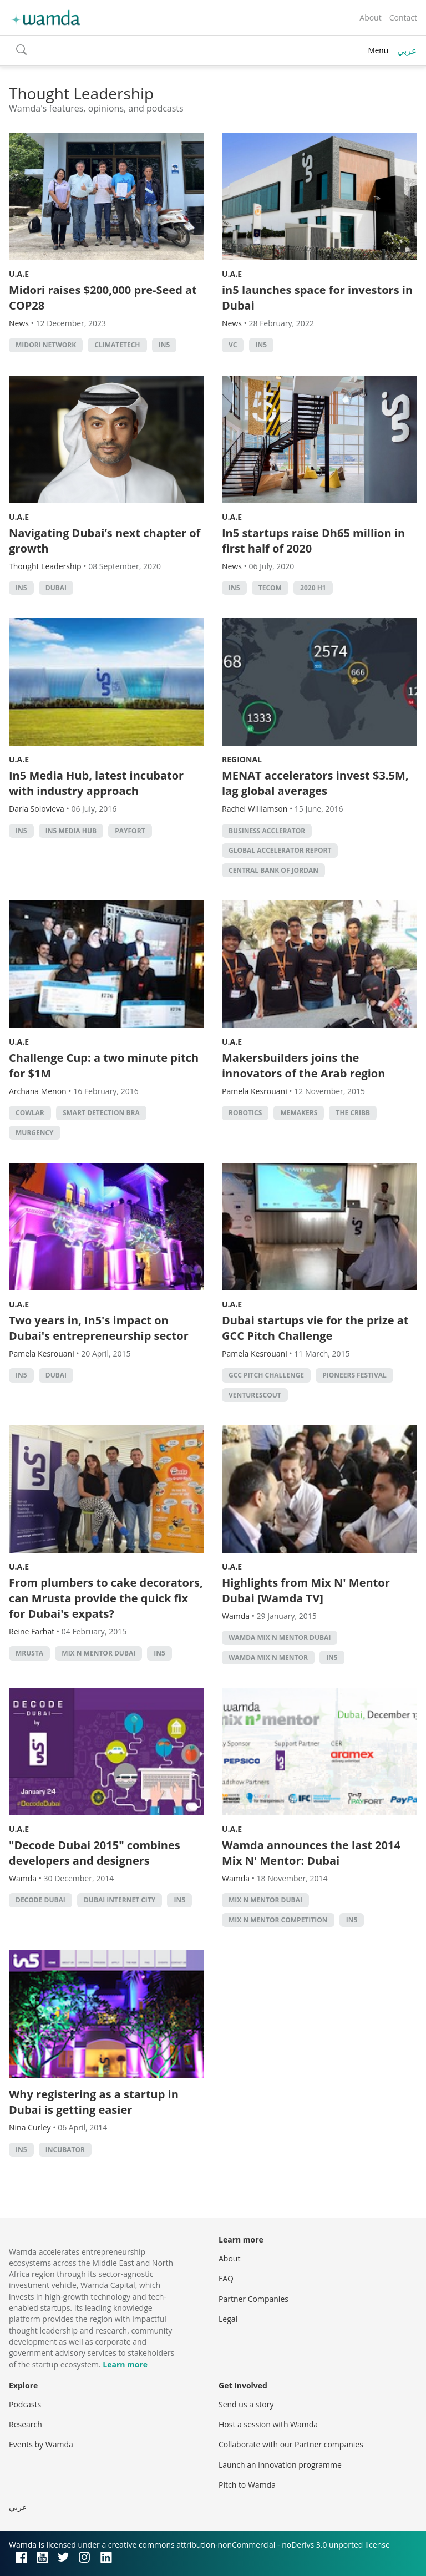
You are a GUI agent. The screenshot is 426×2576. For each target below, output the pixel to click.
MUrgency (35, 1132)
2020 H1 (313, 588)
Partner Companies (253, 2299)
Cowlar (30, 1112)
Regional (242, 759)
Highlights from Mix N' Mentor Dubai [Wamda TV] (306, 1590)
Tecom (270, 588)
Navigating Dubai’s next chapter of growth (104, 540)
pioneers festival (354, 1375)
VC (233, 345)
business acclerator (267, 831)
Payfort (130, 831)
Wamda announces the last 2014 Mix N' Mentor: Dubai (311, 1853)
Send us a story (246, 2404)
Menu (378, 50)
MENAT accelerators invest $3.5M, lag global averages (315, 783)
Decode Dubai (40, 1900)
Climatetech (117, 345)
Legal (228, 2319)
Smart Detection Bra (101, 1112)
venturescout (255, 1395)
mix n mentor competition (278, 1920)
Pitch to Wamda (247, 2484)
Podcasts (25, 2404)
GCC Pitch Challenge (266, 1375)
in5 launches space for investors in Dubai (317, 297)
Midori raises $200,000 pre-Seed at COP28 (103, 297)
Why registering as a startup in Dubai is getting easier (94, 2102)
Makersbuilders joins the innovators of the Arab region (303, 1065)
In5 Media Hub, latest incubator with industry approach (96, 783)
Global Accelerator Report (280, 850)
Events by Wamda (41, 2444)
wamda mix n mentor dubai (280, 1637)
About (370, 17)
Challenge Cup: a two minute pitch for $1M (104, 1065)
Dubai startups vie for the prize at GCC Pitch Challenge (315, 1328)
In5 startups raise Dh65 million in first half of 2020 (313, 540)
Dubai (56, 588)
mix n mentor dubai (98, 1653)
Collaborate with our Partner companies (291, 2444)
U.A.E (19, 274)
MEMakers (298, 1112)
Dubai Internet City (119, 1900)
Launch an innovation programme (280, 2464)
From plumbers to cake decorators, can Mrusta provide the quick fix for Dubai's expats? (106, 1598)
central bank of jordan (273, 870)
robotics (245, 1112)
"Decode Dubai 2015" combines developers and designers (94, 1853)
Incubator (65, 2149)
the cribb (353, 1112)
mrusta (29, 1653)
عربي (407, 50)
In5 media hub (71, 831)
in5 (164, 345)
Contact (403, 17)
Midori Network (46, 345)
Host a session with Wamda (268, 2424)
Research (25, 2424)
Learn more (125, 2364)
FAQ (226, 2278)
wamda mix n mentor (268, 1657)
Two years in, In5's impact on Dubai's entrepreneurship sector (99, 1328)
